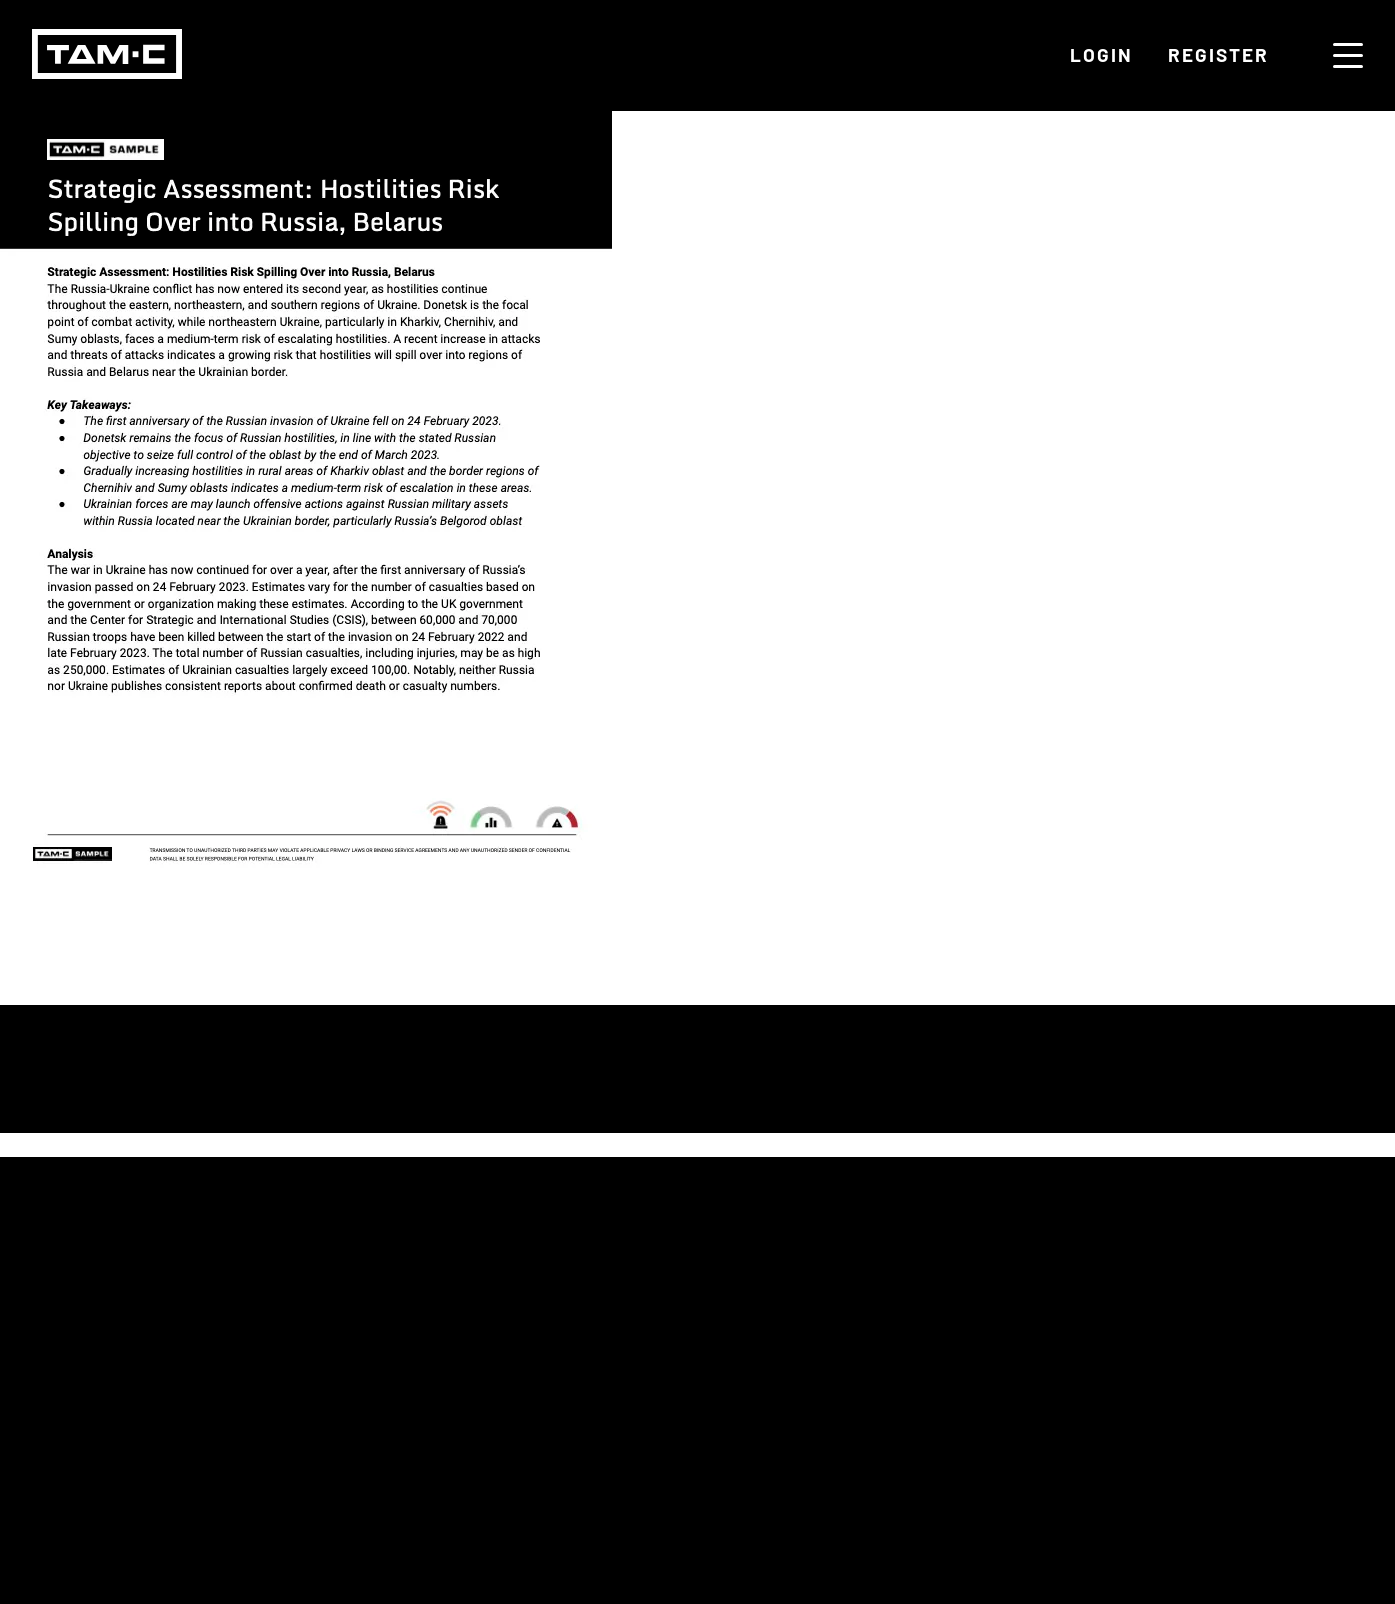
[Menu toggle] (1348, 55)
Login (1101, 54)
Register (1218, 54)
